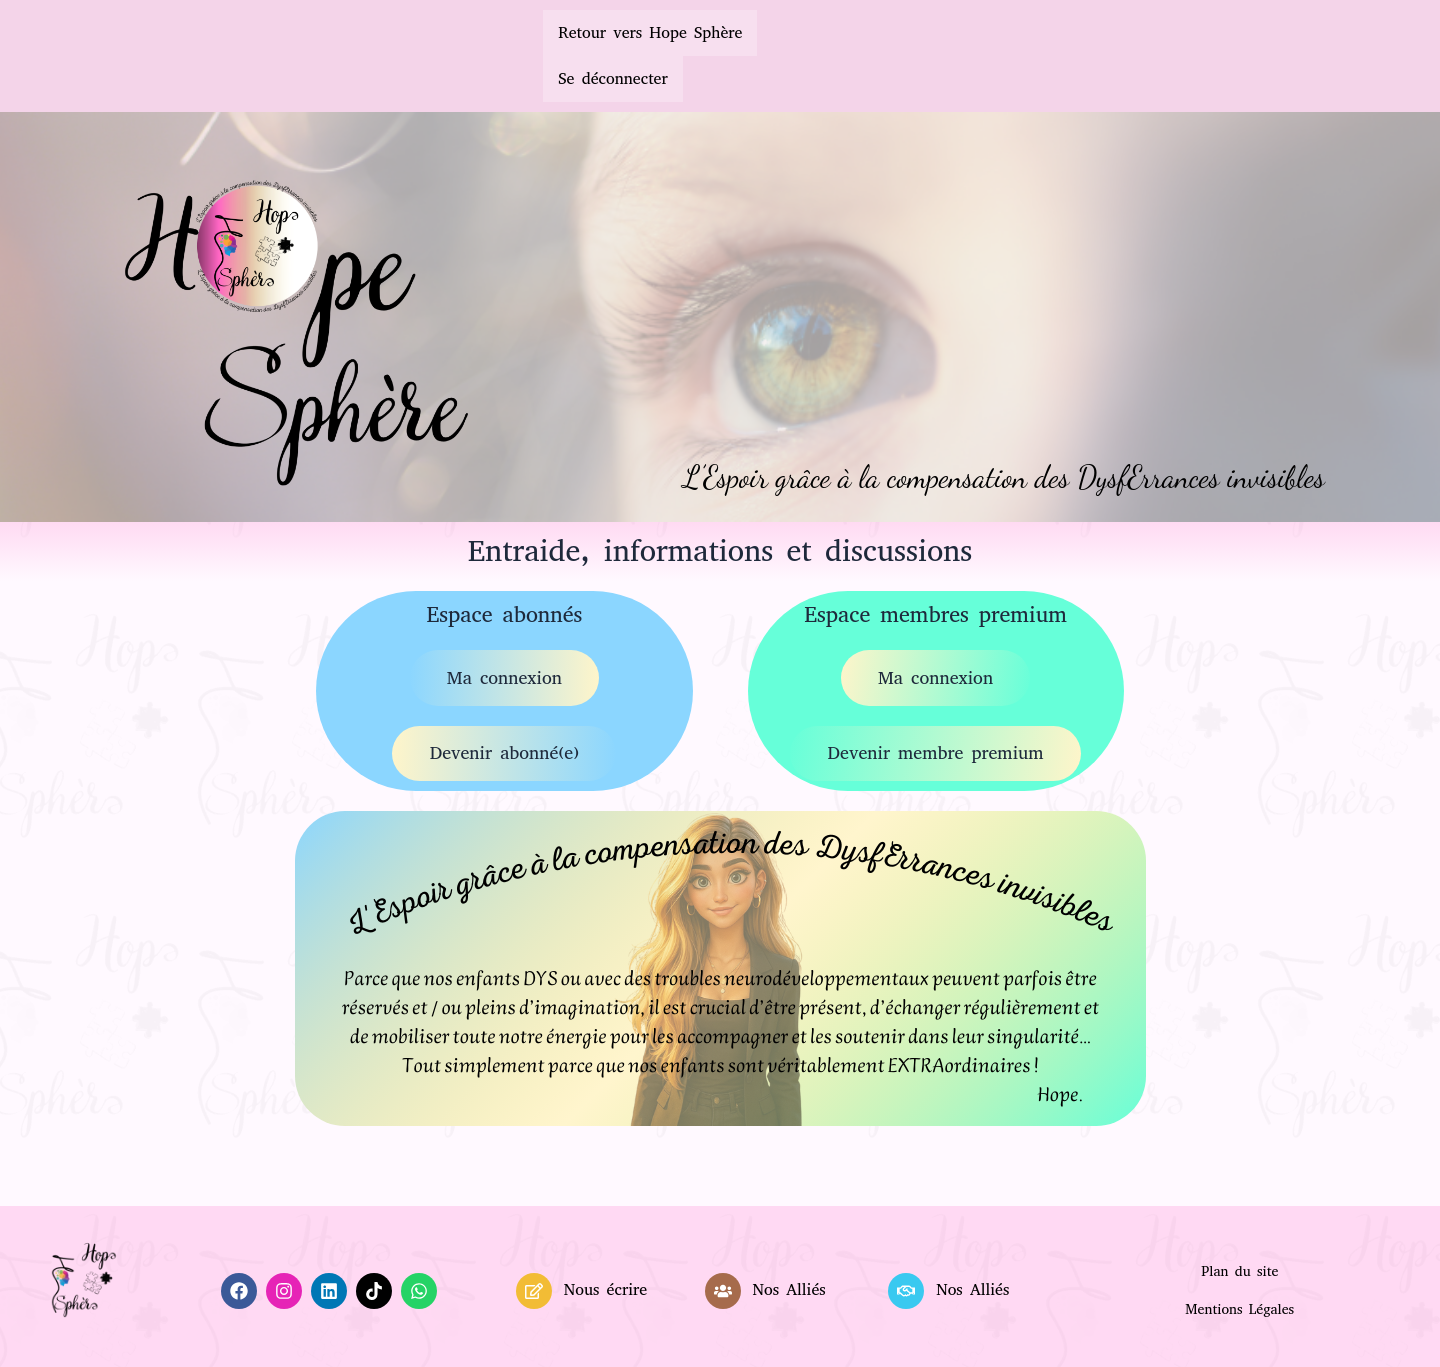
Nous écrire (605, 1294)
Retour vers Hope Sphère (650, 32)
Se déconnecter (612, 78)
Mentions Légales (1239, 1313)
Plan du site (1239, 1275)
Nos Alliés (788, 1294)
